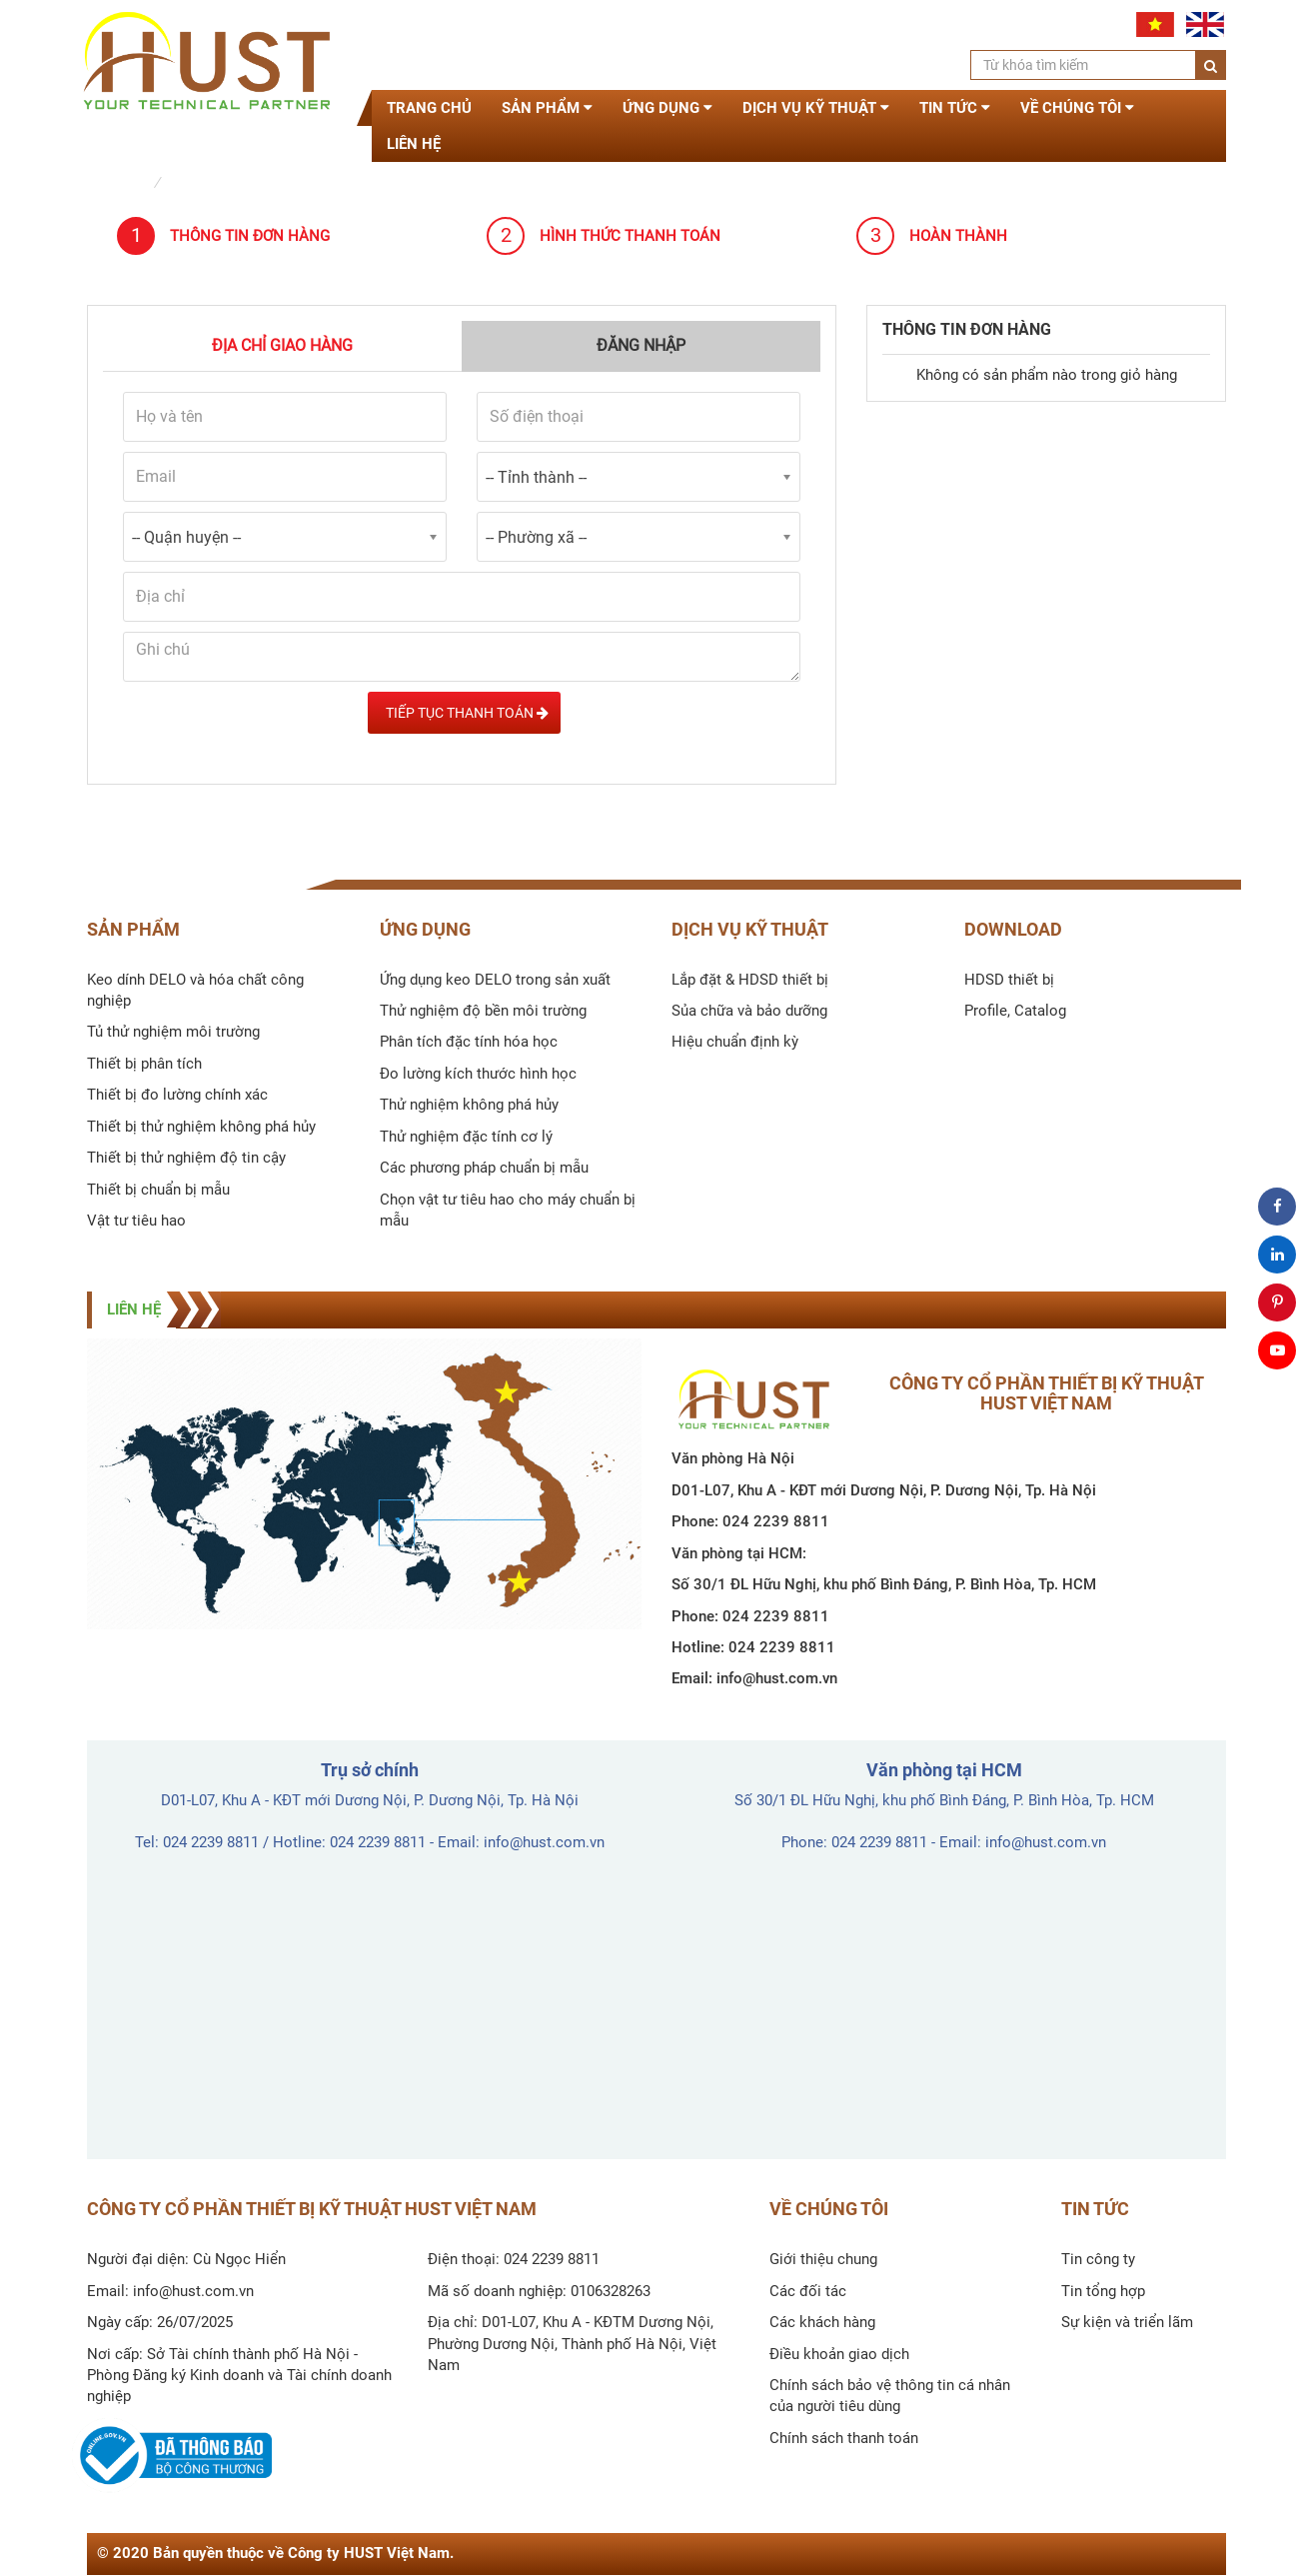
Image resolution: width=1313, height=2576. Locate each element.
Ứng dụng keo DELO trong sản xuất (495, 980)
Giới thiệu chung (823, 2259)
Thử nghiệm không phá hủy (469, 1105)
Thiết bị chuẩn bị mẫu (158, 1190)
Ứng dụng (667, 108)
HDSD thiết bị (1009, 980)
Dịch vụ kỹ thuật (815, 108)
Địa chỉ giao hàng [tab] (282, 345)
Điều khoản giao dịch (839, 2354)
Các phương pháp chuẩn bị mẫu (484, 1168)
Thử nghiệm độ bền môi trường (483, 1011)
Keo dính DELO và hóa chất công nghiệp (195, 990)
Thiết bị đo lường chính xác (177, 1095)
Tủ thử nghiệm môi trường (173, 1032)
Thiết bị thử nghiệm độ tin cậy (186, 1158)
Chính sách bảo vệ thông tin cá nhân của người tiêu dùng (889, 2395)
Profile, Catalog (1015, 1011)
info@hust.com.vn (776, 1678)
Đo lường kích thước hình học (478, 1074)
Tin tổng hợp (1103, 2291)
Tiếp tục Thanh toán (464, 713)
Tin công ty (1098, 2259)
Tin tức (954, 108)
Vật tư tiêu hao (136, 1221)
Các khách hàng (822, 2322)
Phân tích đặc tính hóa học (469, 1042)
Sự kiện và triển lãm (1127, 2322)
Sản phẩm (547, 108)
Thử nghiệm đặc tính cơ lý (466, 1137)
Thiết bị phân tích (144, 1064)
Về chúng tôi (1077, 108)
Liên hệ (414, 144)
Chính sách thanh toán (843, 2438)
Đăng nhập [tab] (641, 345)
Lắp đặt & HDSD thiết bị (749, 980)
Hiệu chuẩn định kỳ (734, 1042)
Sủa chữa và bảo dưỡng (749, 1011)
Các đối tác (807, 2291)
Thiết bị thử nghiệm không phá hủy (201, 1127)
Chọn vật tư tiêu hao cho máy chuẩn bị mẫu (508, 1210)
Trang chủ (429, 108)
